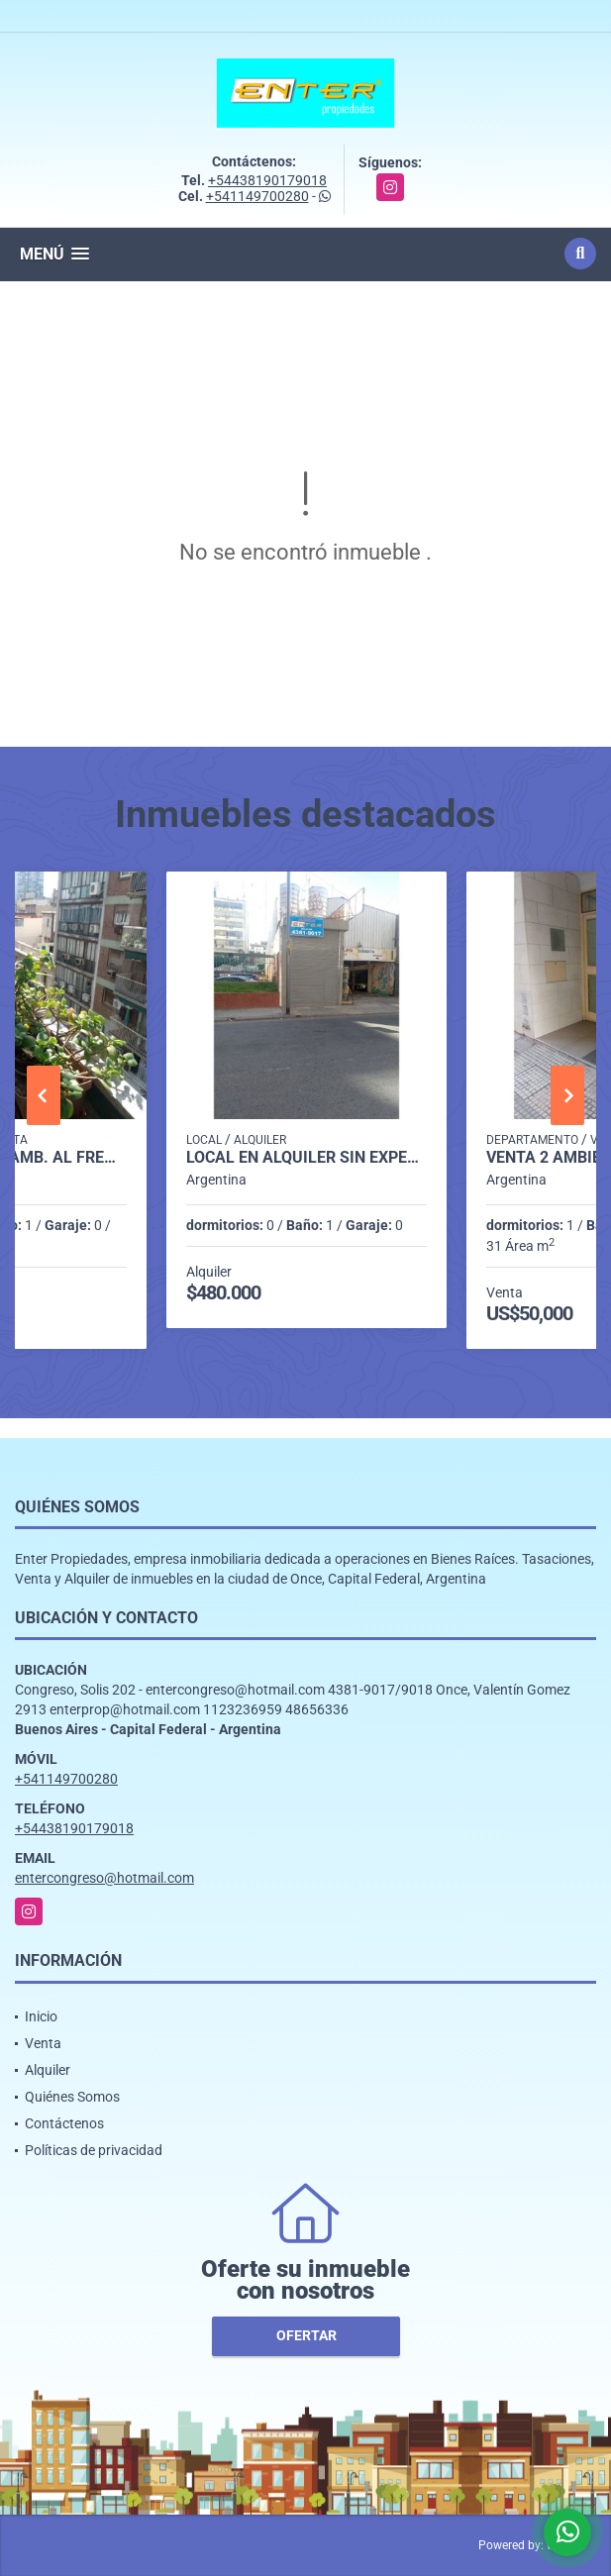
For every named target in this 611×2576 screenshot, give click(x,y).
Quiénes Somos (72, 2097)
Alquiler (47, 2070)
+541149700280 (257, 196)
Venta (43, 2043)
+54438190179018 (267, 180)
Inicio (41, 2016)
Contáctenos (64, 2123)
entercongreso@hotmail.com (104, 1878)
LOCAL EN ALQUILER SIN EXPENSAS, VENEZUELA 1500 (307, 1158)
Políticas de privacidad (93, 2150)
